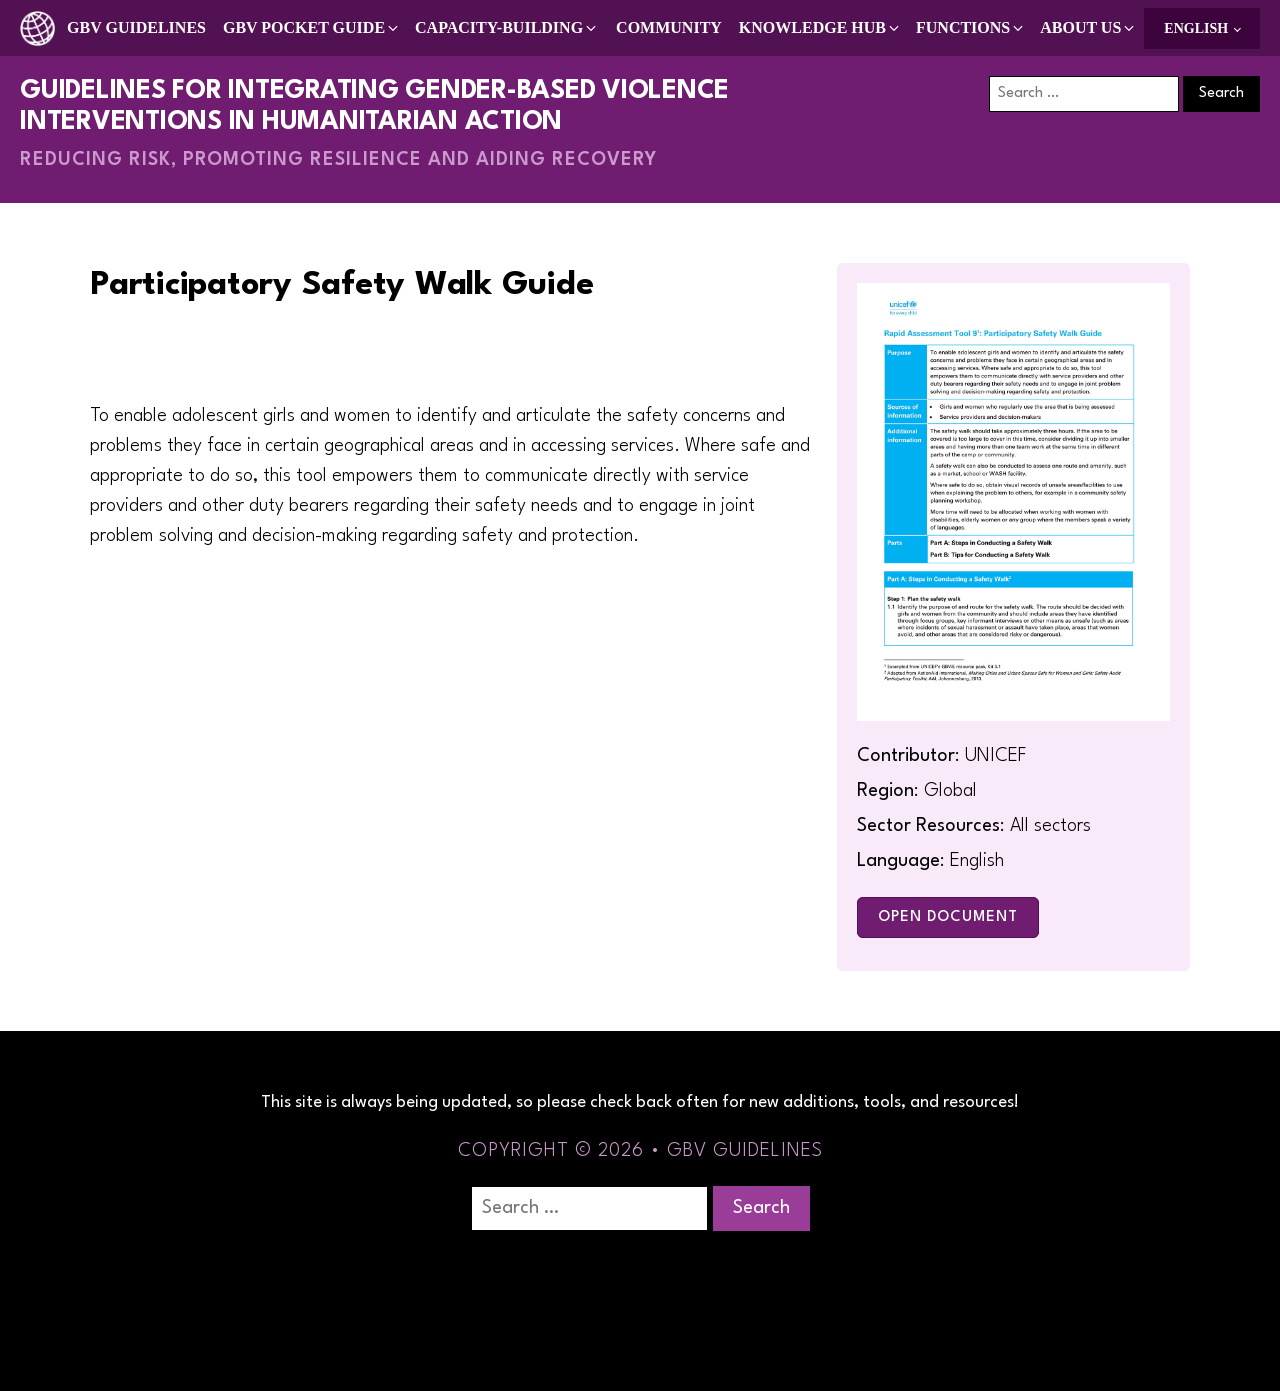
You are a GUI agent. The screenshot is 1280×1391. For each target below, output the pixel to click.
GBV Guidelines (136, 27)
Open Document (948, 917)
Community (669, 27)
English (1196, 28)
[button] (312, 28)
